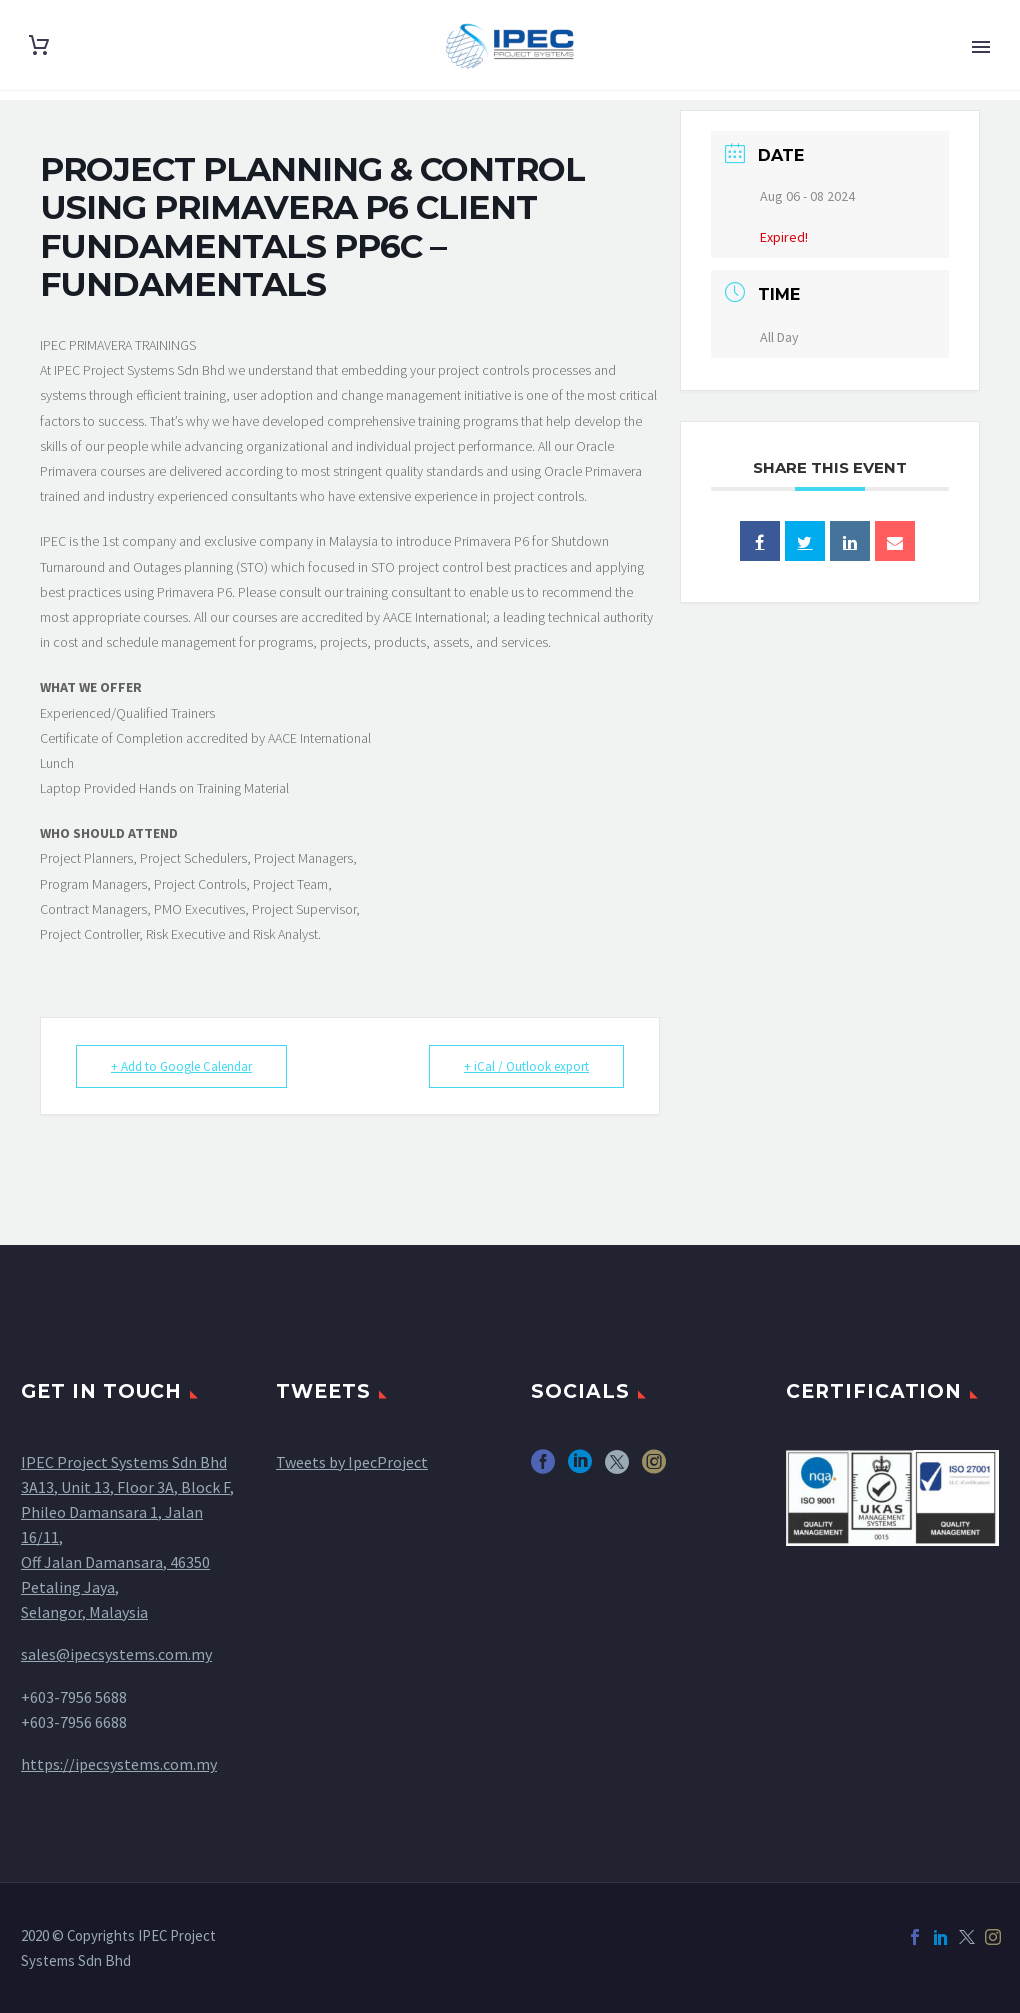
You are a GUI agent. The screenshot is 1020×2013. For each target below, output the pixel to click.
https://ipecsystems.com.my (119, 1764)
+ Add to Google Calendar (181, 1066)
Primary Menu (981, 47)
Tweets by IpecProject (352, 1462)
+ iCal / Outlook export (526, 1066)
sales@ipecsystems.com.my (116, 1654)
